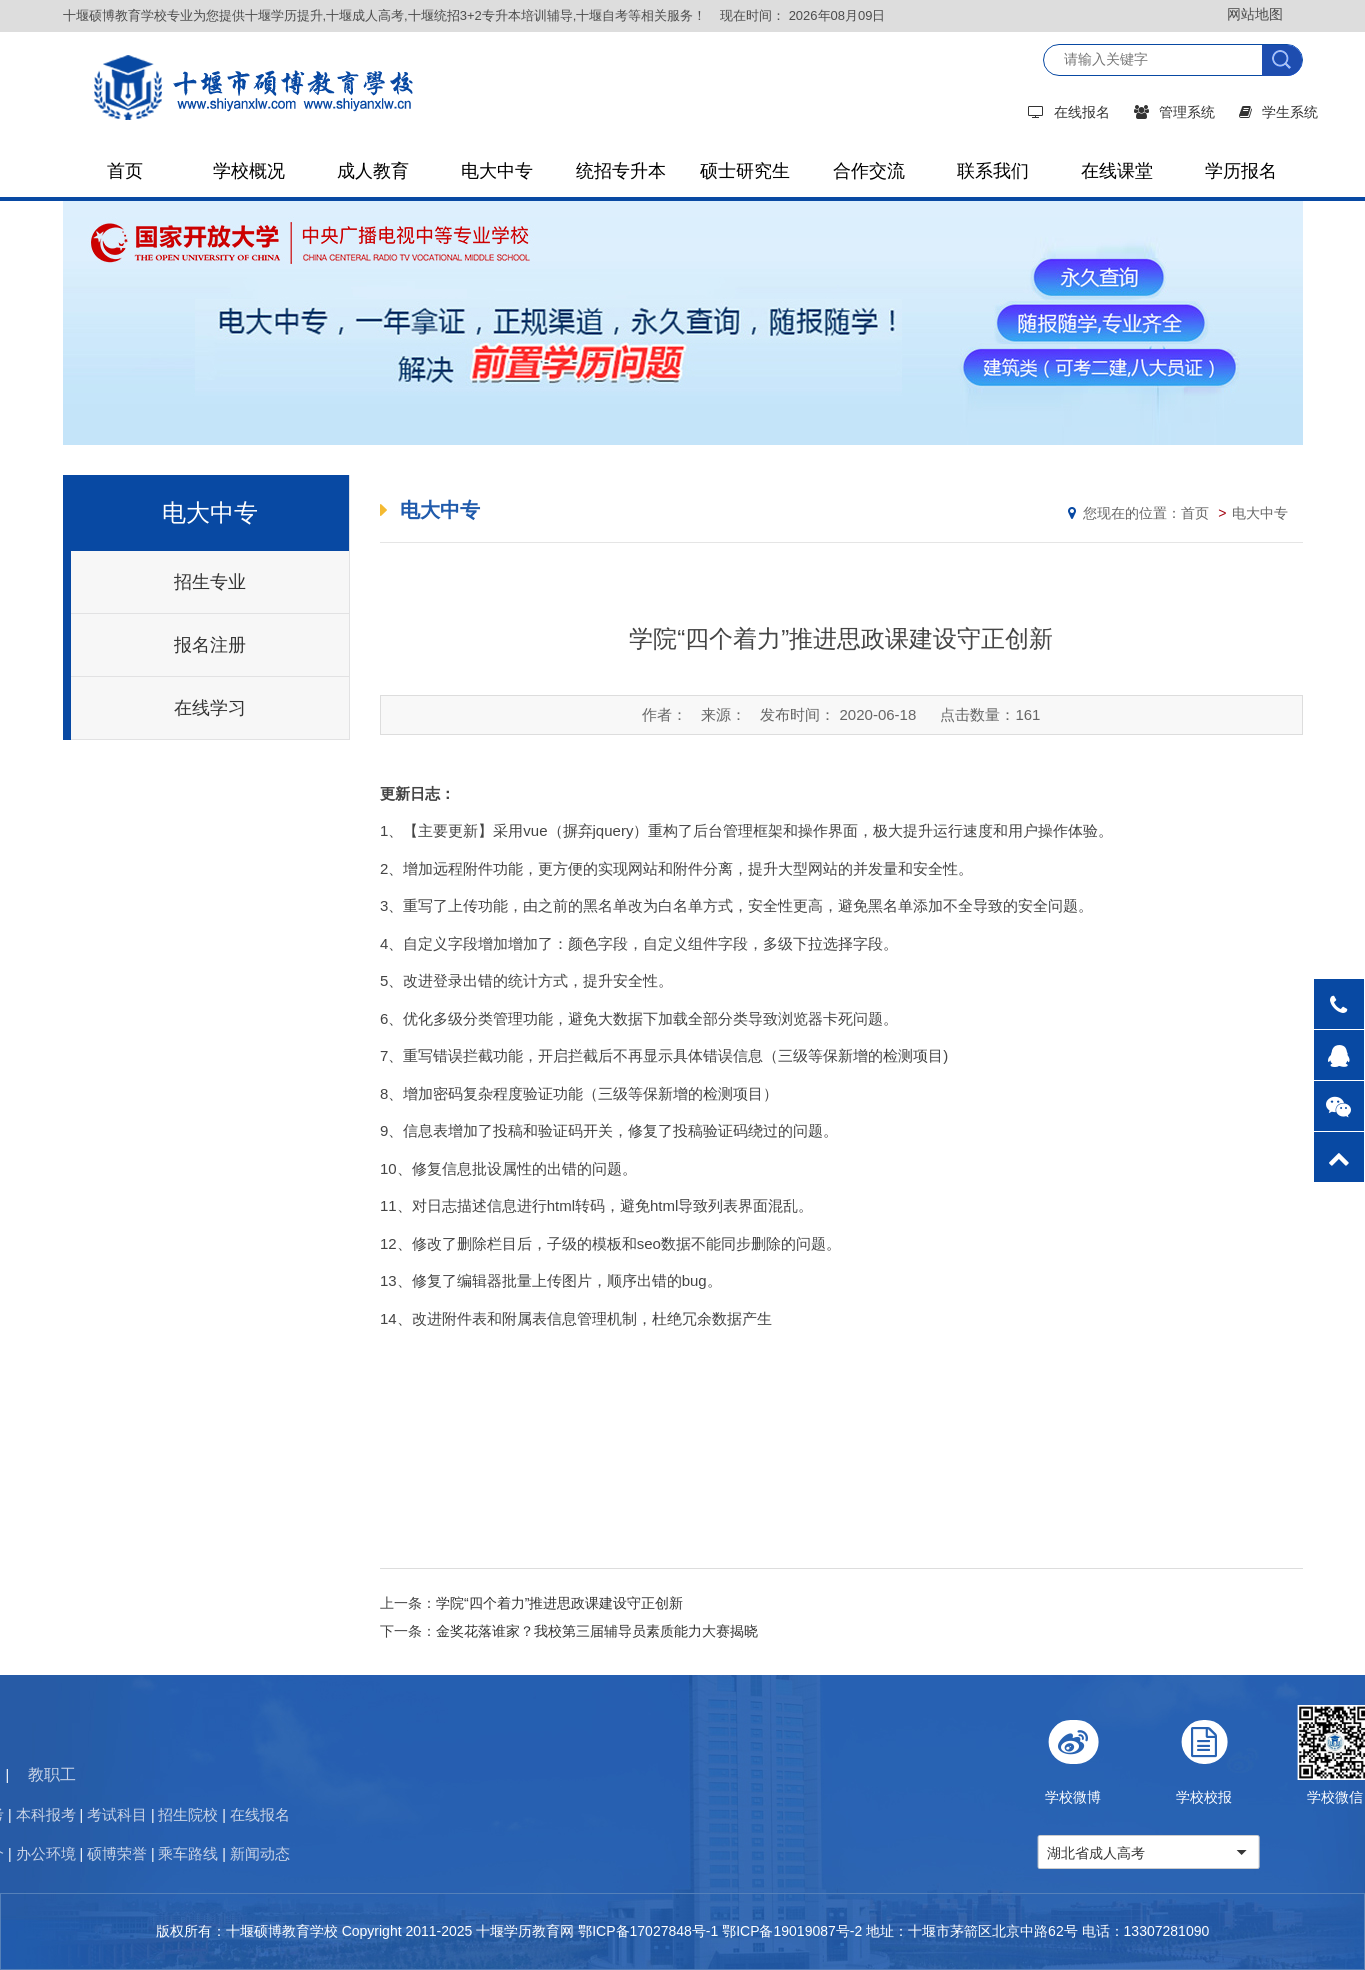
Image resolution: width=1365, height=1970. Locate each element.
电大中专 (497, 171)
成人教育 (373, 171)
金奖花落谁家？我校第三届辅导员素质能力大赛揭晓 (597, 1631)
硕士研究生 (745, 171)
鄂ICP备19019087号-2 (792, 1931)
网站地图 (1255, 14)
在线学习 (210, 708)
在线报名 (1069, 112)
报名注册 (210, 645)
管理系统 (1174, 112)
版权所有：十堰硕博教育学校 (247, 1931)
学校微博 (1180, 1755)
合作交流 (869, 171)
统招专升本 (621, 171)
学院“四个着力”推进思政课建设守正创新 (559, 1603)
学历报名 (1241, 171)
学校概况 (249, 171)
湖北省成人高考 (1203, 1853)
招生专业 (210, 582)
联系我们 (993, 171)
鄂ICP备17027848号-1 (648, 1931)
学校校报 (1311, 1755)
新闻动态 (45, 1853)
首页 (125, 171)
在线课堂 (1117, 171)
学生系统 (1278, 112)
